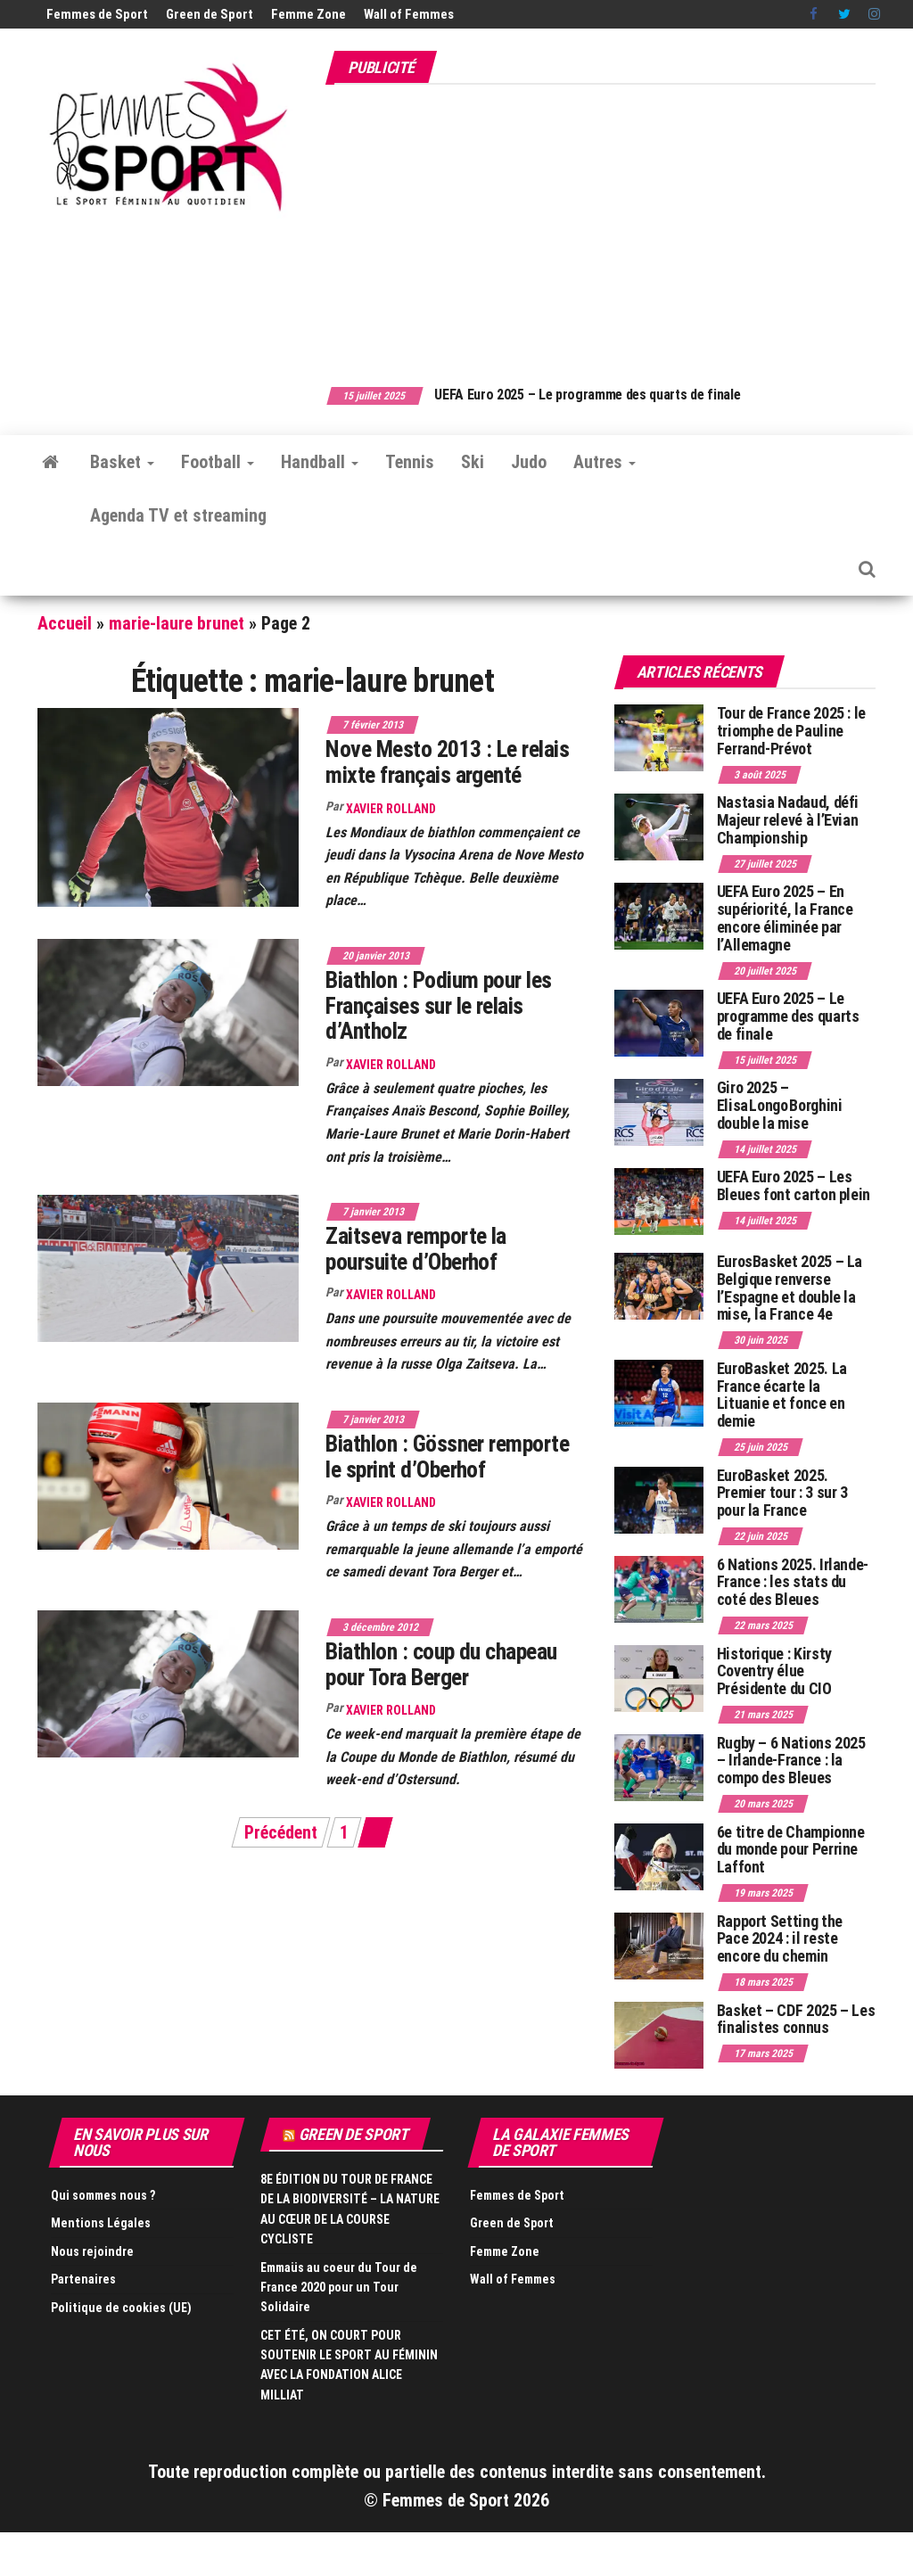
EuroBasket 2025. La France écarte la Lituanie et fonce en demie (782, 1394)
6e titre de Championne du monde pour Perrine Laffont (791, 1850)
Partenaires (83, 2279)
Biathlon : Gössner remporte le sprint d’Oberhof (447, 1456)
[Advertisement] (618, 225)
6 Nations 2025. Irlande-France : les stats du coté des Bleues (792, 1582)
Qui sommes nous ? (103, 2195)
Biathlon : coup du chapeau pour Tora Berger (440, 1664)
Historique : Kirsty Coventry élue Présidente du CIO (774, 1671)
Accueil (64, 623)
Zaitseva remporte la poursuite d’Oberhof (415, 1248)
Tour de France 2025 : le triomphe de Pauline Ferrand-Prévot (791, 731)
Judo (529, 462)
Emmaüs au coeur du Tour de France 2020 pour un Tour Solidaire (338, 2287)
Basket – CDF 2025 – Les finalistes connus (796, 2019)
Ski (472, 462)
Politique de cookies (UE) (121, 2307)
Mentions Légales (101, 2223)
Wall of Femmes (409, 14)
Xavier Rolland (391, 809)
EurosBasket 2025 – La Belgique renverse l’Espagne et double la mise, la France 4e (789, 1287)
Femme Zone (308, 14)
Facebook (815, 14)
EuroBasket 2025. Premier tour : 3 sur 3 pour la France (782, 1493)
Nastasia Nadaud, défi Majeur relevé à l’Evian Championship (788, 820)
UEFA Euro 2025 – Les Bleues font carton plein (793, 1185)
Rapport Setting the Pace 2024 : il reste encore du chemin (780, 1939)
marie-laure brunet (176, 623)
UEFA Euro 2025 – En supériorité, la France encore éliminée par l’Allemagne (785, 917)
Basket (122, 462)
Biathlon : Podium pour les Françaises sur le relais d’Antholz (438, 1005)
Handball (319, 462)
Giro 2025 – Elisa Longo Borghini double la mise (780, 1105)
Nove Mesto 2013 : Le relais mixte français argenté (447, 762)
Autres (604, 462)
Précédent (280, 1832)
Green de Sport (209, 14)
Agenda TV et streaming (178, 515)
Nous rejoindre (92, 2251)
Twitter (844, 14)
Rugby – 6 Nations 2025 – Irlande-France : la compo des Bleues (791, 1760)
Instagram (874, 14)
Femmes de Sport (97, 14)
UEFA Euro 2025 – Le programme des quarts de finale (601, 394)
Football (217, 462)
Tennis (409, 462)
